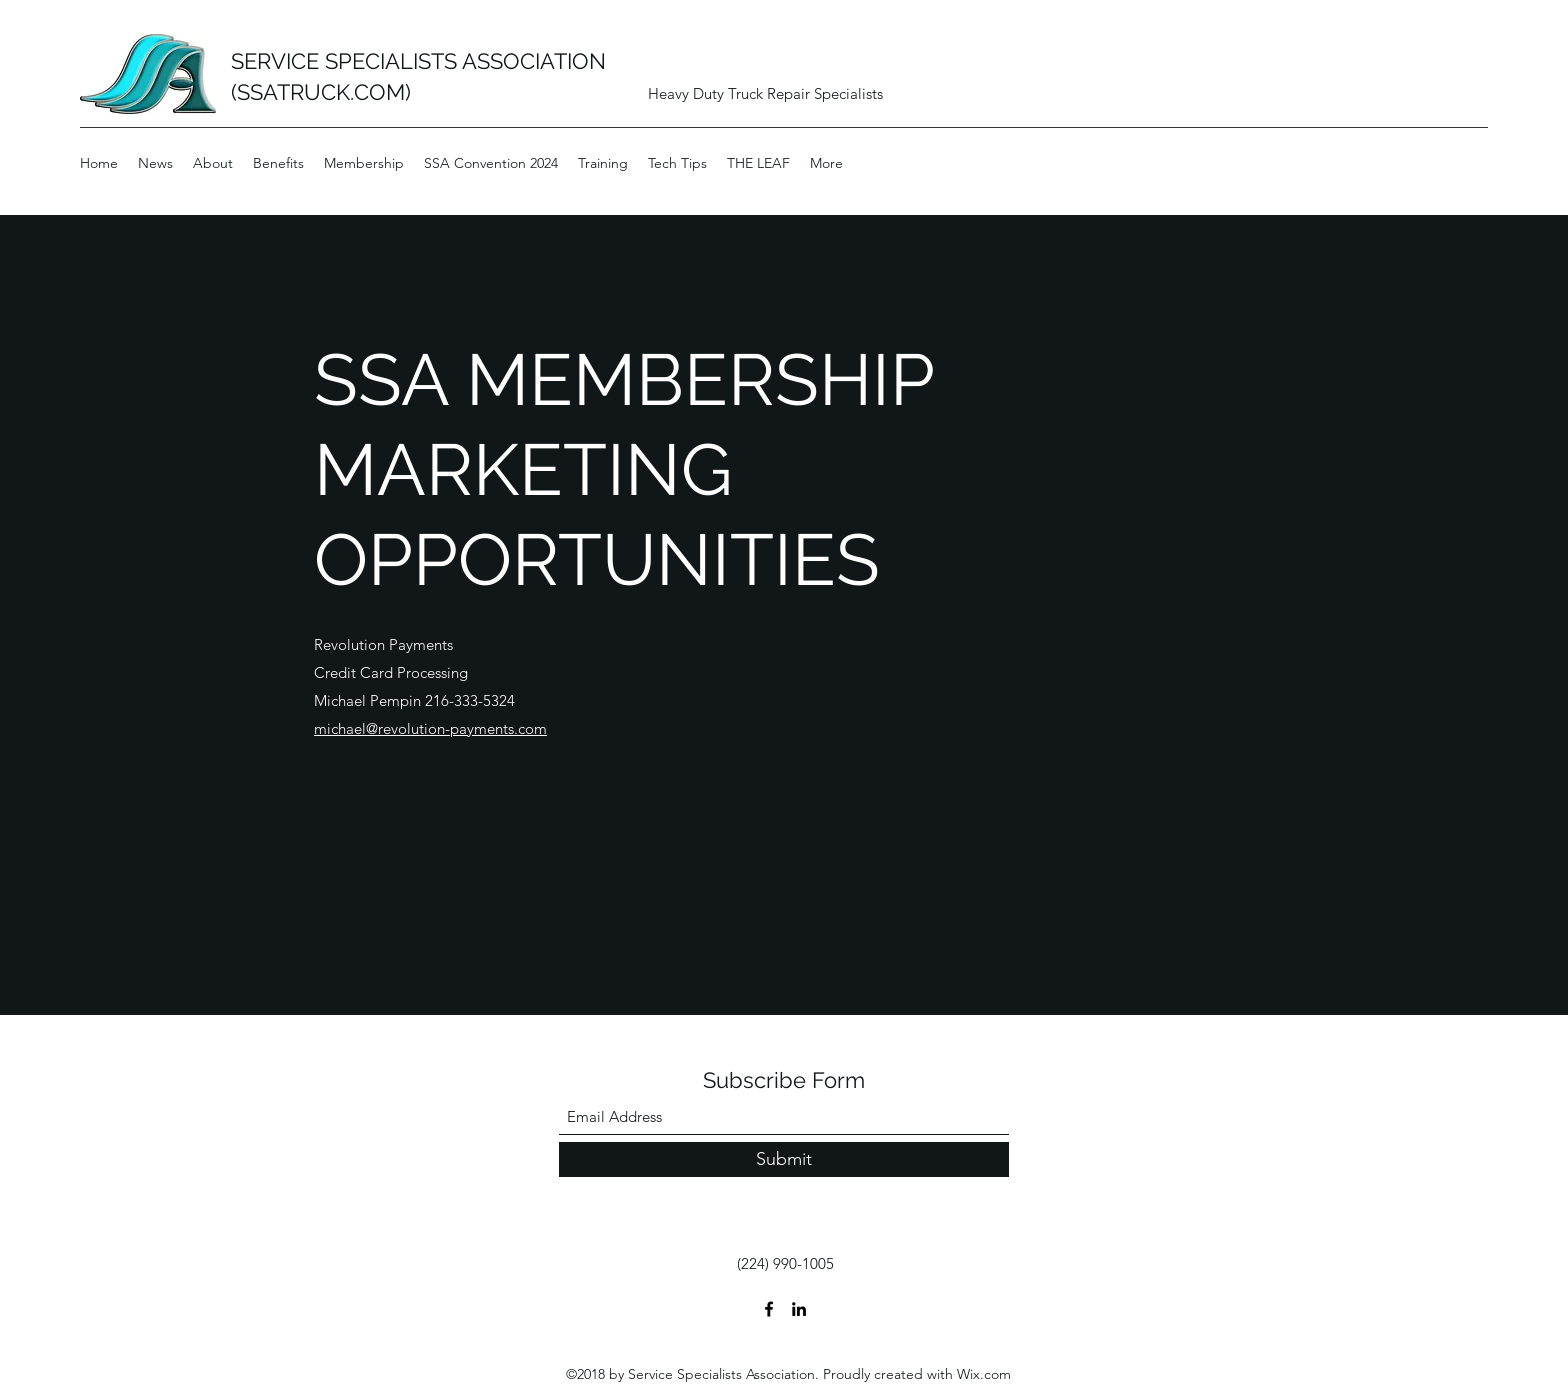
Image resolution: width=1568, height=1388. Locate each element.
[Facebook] (769, 1309)
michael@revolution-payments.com (430, 728)
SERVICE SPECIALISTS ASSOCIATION (418, 61)
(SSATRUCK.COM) (321, 92)
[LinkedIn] (799, 1309)
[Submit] (784, 1159)
